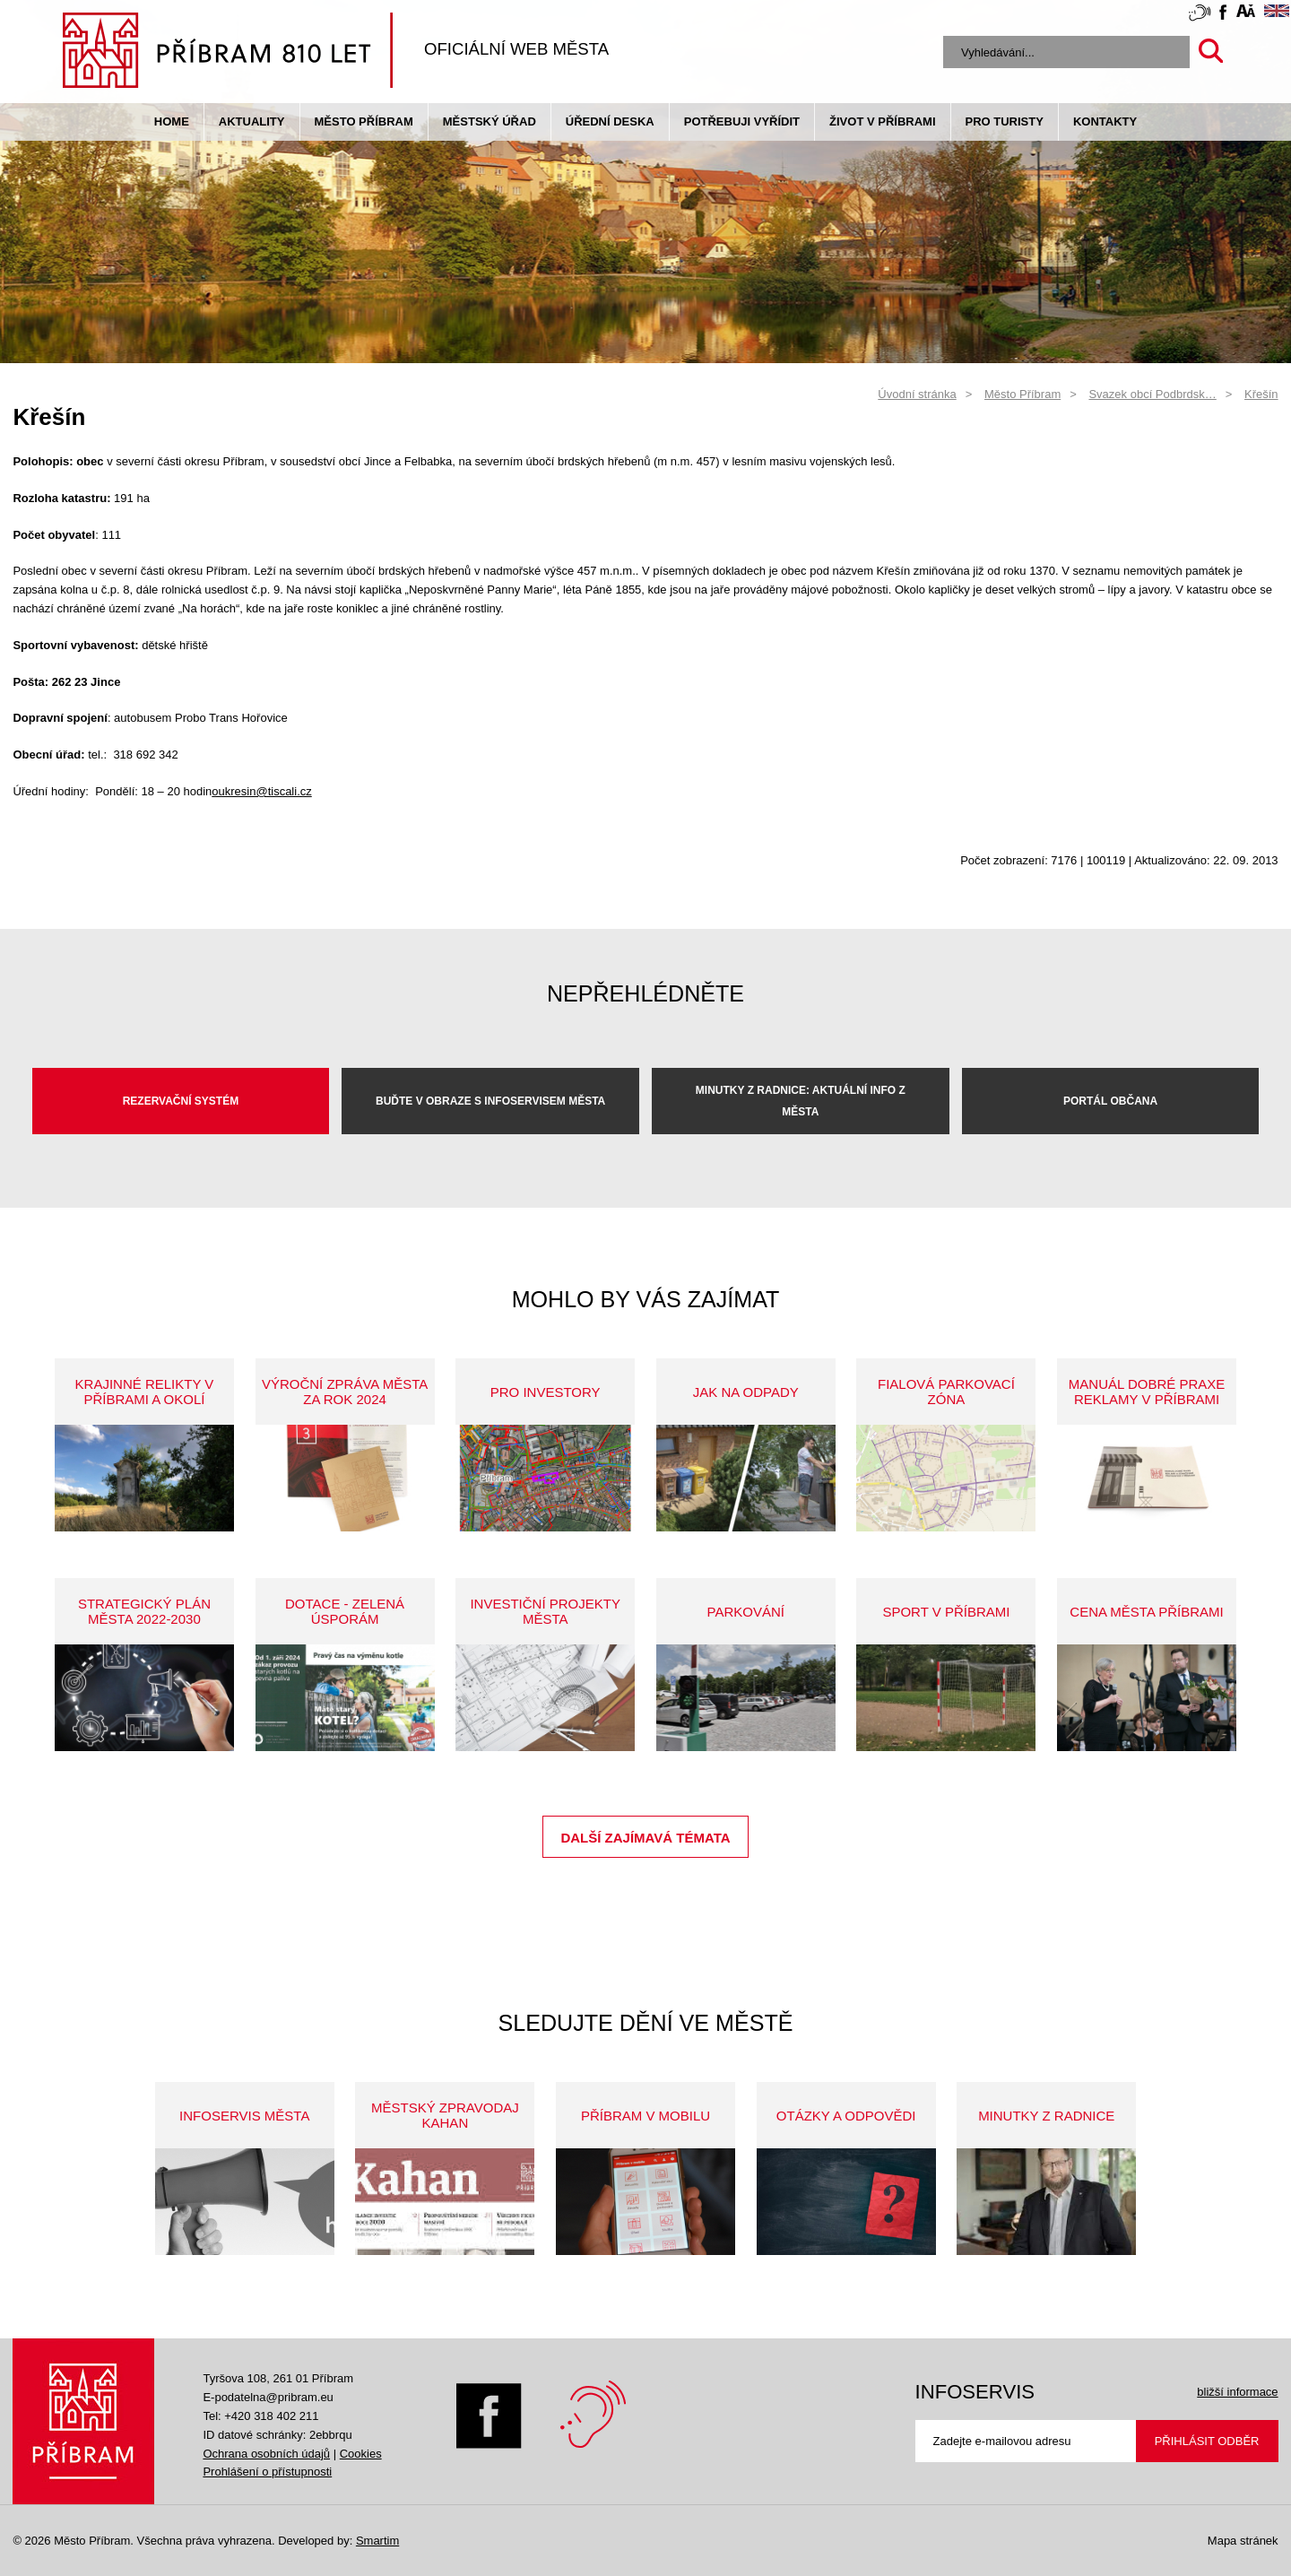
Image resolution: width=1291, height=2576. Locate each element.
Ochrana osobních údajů (266, 2453)
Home (171, 121)
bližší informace (1237, 2391)
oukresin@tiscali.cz (261, 791)
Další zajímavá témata (645, 1837)
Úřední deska (610, 121)
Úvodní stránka (917, 394)
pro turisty (1005, 121)
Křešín (1261, 394)
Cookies (361, 2453)
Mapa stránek (1243, 2540)
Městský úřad (489, 121)
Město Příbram (364, 121)
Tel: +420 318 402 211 (260, 2416)
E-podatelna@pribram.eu (268, 2397)
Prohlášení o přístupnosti (267, 2471)
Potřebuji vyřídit (742, 121)
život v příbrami (882, 121)
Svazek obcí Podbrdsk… (1152, 394)
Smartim (377, 2540)
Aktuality (252, 121)
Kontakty (1105, 121)
